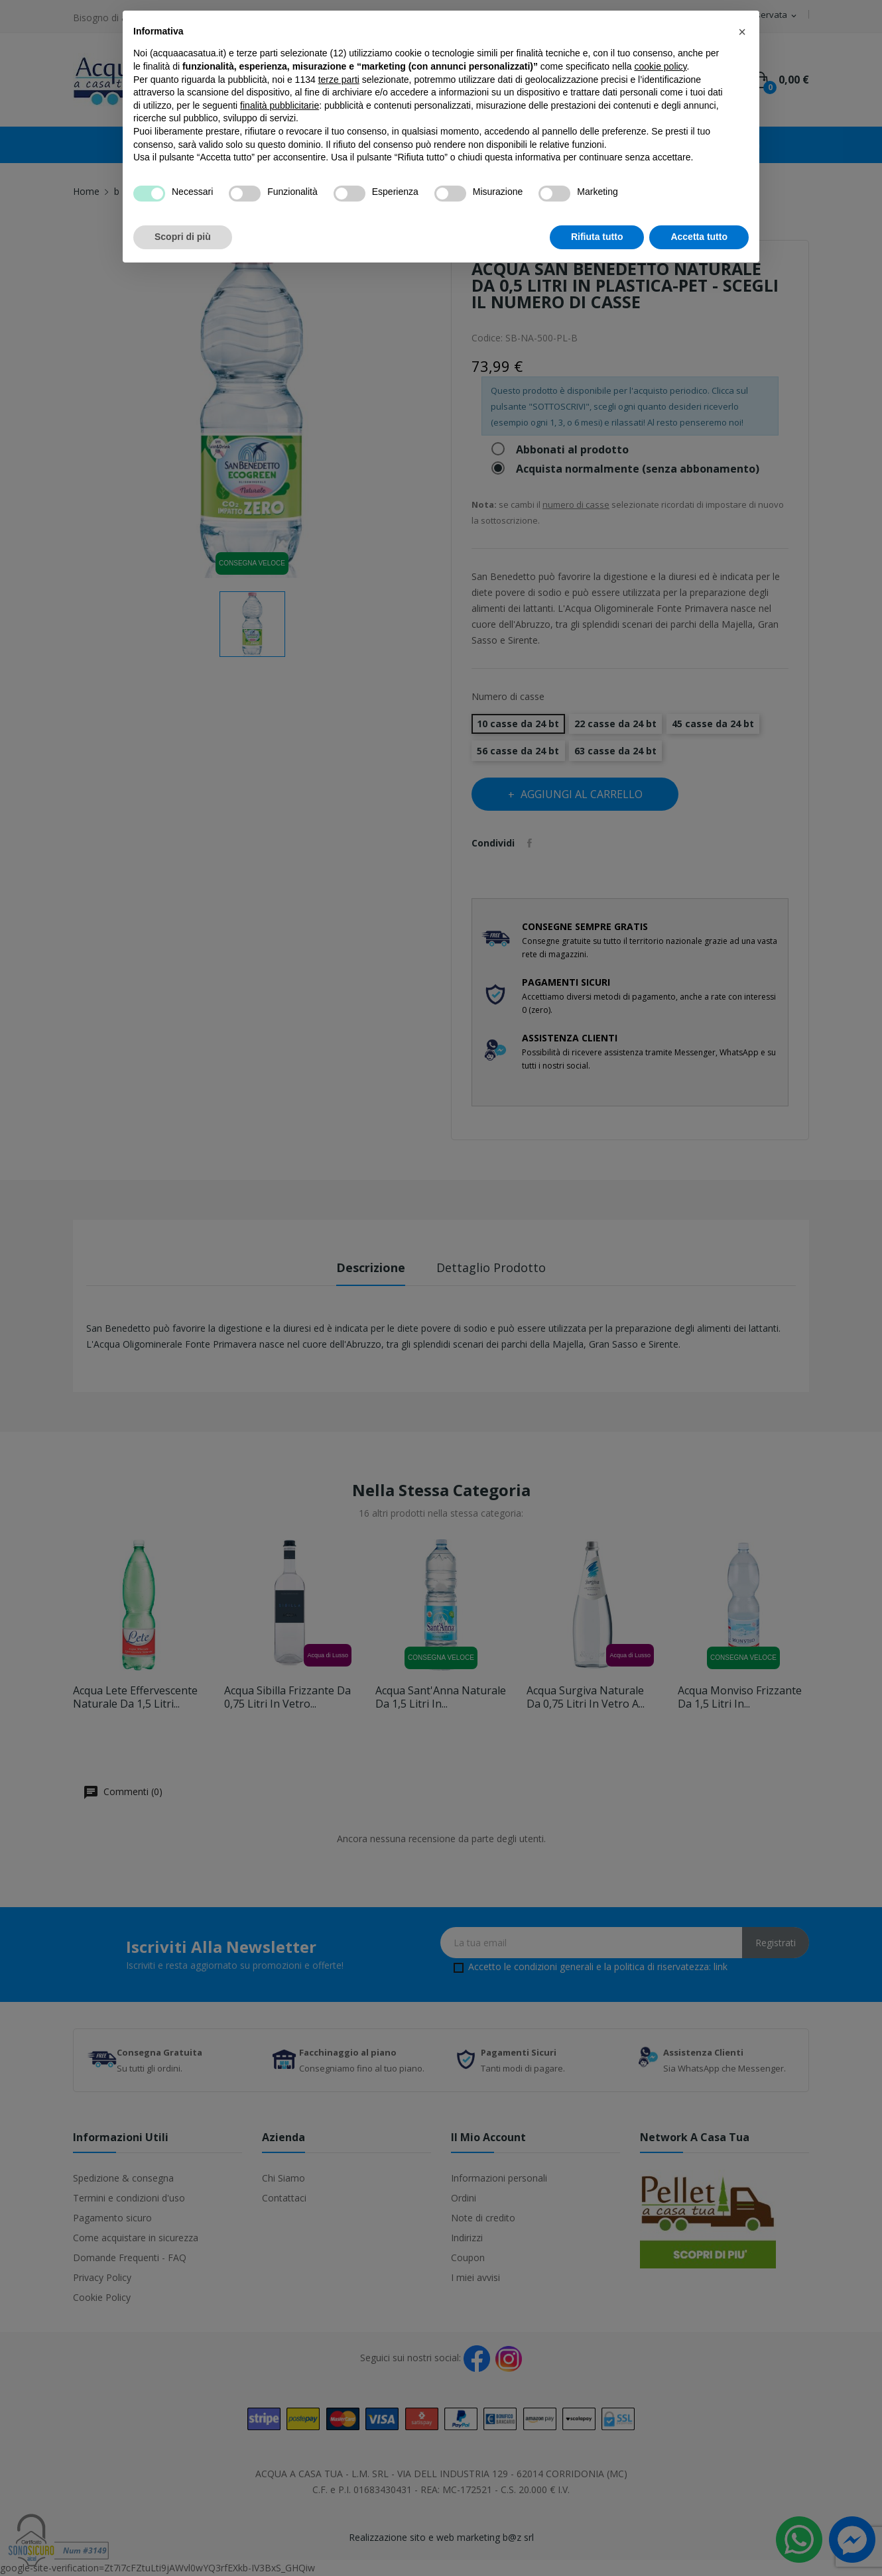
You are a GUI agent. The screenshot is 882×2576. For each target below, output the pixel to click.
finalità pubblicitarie (279, 105)
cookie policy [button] (660, 66)
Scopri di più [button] (183, 236)
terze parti (338, 79)
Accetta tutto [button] (698, 236)
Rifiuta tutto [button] (597, 236)
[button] (742, 31)
